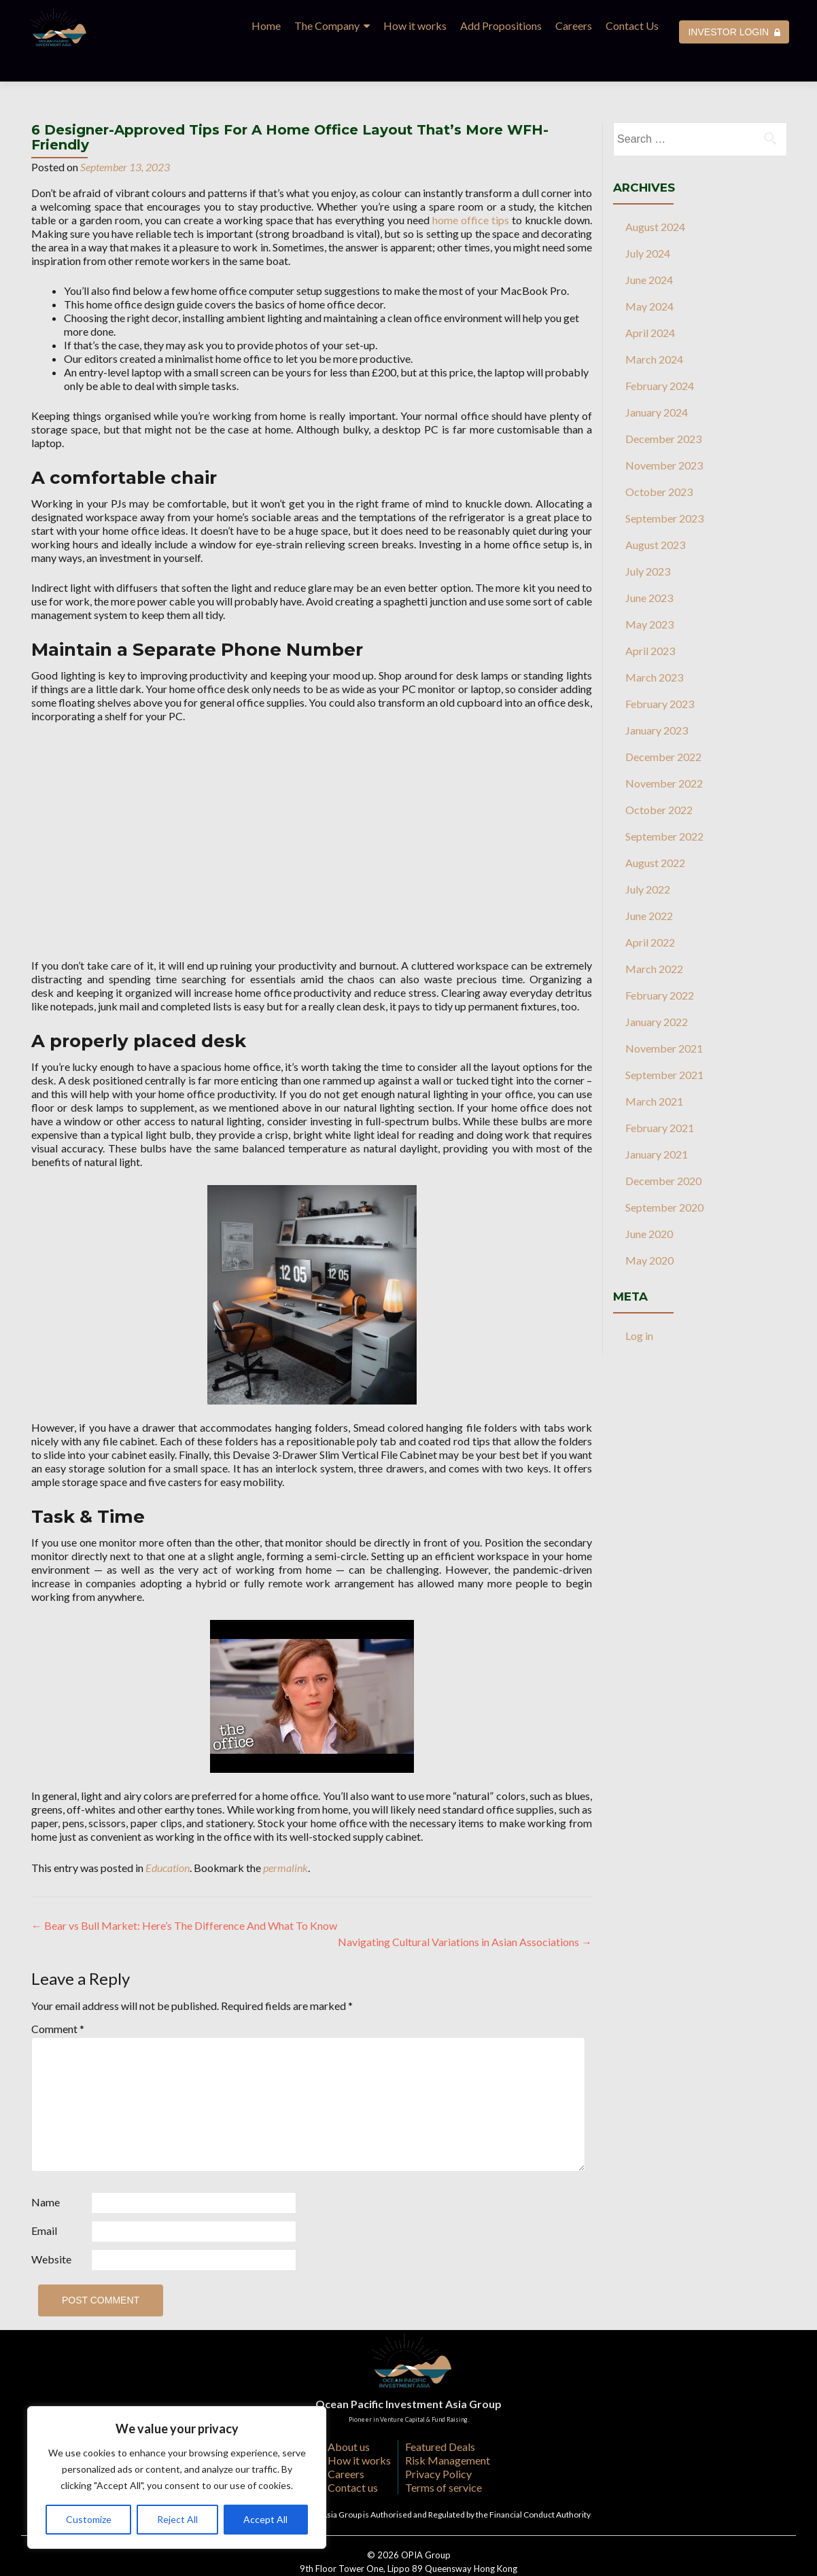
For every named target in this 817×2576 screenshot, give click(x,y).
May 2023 (649, 594)
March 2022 (654, 938)
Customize (88, 2519)
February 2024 (659, 355)
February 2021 (659, 1097)
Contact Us (632, 25)
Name (45, 2172)
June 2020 (649, 1203)
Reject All (177, 2519)
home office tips (470, 189)
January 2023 (656, 700)
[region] (176, 2477)
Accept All (265, 2519)
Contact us (353, 2457)
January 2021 (656, 1124)
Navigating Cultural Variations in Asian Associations (465, 1911)
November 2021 (664, 1018)
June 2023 (649, 567)
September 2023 (664, 488)
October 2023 (659, 461)
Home (266, 25)
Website (51, 2229)
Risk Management (447, 2430)
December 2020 (663, 1150)
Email (44, 2200)
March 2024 (654, 329)
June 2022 (649, 885)
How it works (415, 25)
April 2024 (650, 302)
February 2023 (659, 673)
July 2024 (647, 223)
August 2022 (655, 832)
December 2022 (663, 726)
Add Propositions (501, 25)
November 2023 (664, 435)
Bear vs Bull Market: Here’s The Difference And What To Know (184, 1895)
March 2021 (654, 1071)
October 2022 (659, 779)
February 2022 (659, 965)
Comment (57, 1998)
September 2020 (664, 1177)
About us (349, 2416)
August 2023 (655, 514)
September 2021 (664, 1044)
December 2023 (663, 408)
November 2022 (664, 753)
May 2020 (649, 1230)
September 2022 (664, 806)
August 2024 (655, 196)
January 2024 (656, 382)
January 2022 (656, 991)
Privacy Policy (438, 2443)
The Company (327, 25)
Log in (639, 1305)
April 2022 (650, 912)
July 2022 (647, 859)
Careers (573, 25)
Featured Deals (440, 2416)
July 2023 (647, 541)
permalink (285, 1837)
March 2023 (654, 647)
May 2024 (649, 276)
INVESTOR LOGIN (734, 32)
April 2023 (650, 620)
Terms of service (443, 2457)
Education (167, 1837)
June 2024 (649, 249)
